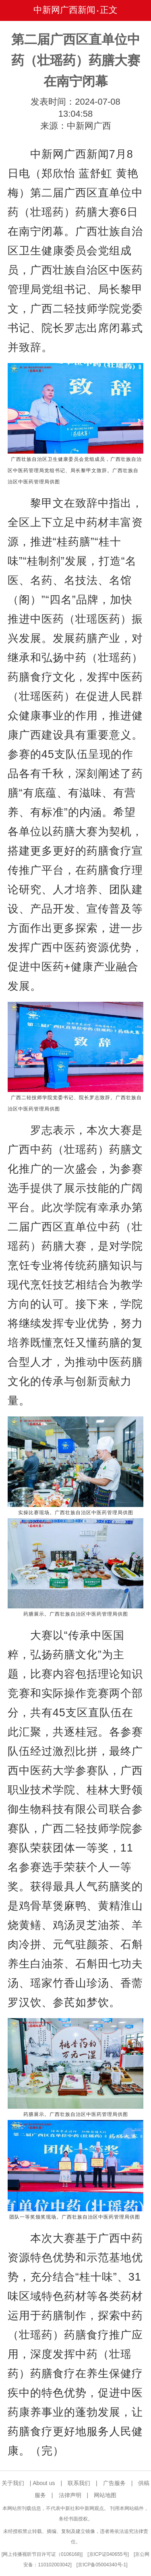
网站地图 (105, 2495)
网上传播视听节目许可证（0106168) (42, 2554)
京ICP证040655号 (108, 2554)
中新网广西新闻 (64, 10)
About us (44, 2483)
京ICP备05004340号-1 (102, 2565)
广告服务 (114, 2483)
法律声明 (70, 2495)
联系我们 (79, 2483)
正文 (109, 10)
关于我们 (13, 2483)
